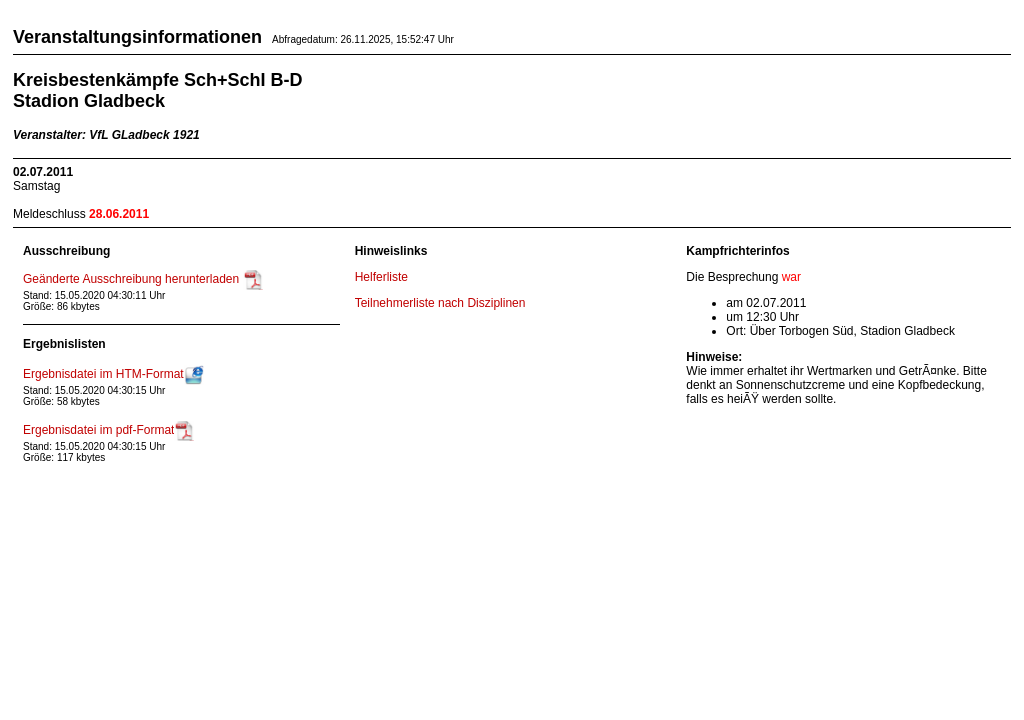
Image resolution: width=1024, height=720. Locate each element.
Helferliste (381, 277)
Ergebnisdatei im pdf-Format (108, 430)
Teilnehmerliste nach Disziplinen (440, 303)
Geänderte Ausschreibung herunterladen (143, 279)
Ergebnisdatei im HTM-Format (113, 374)
